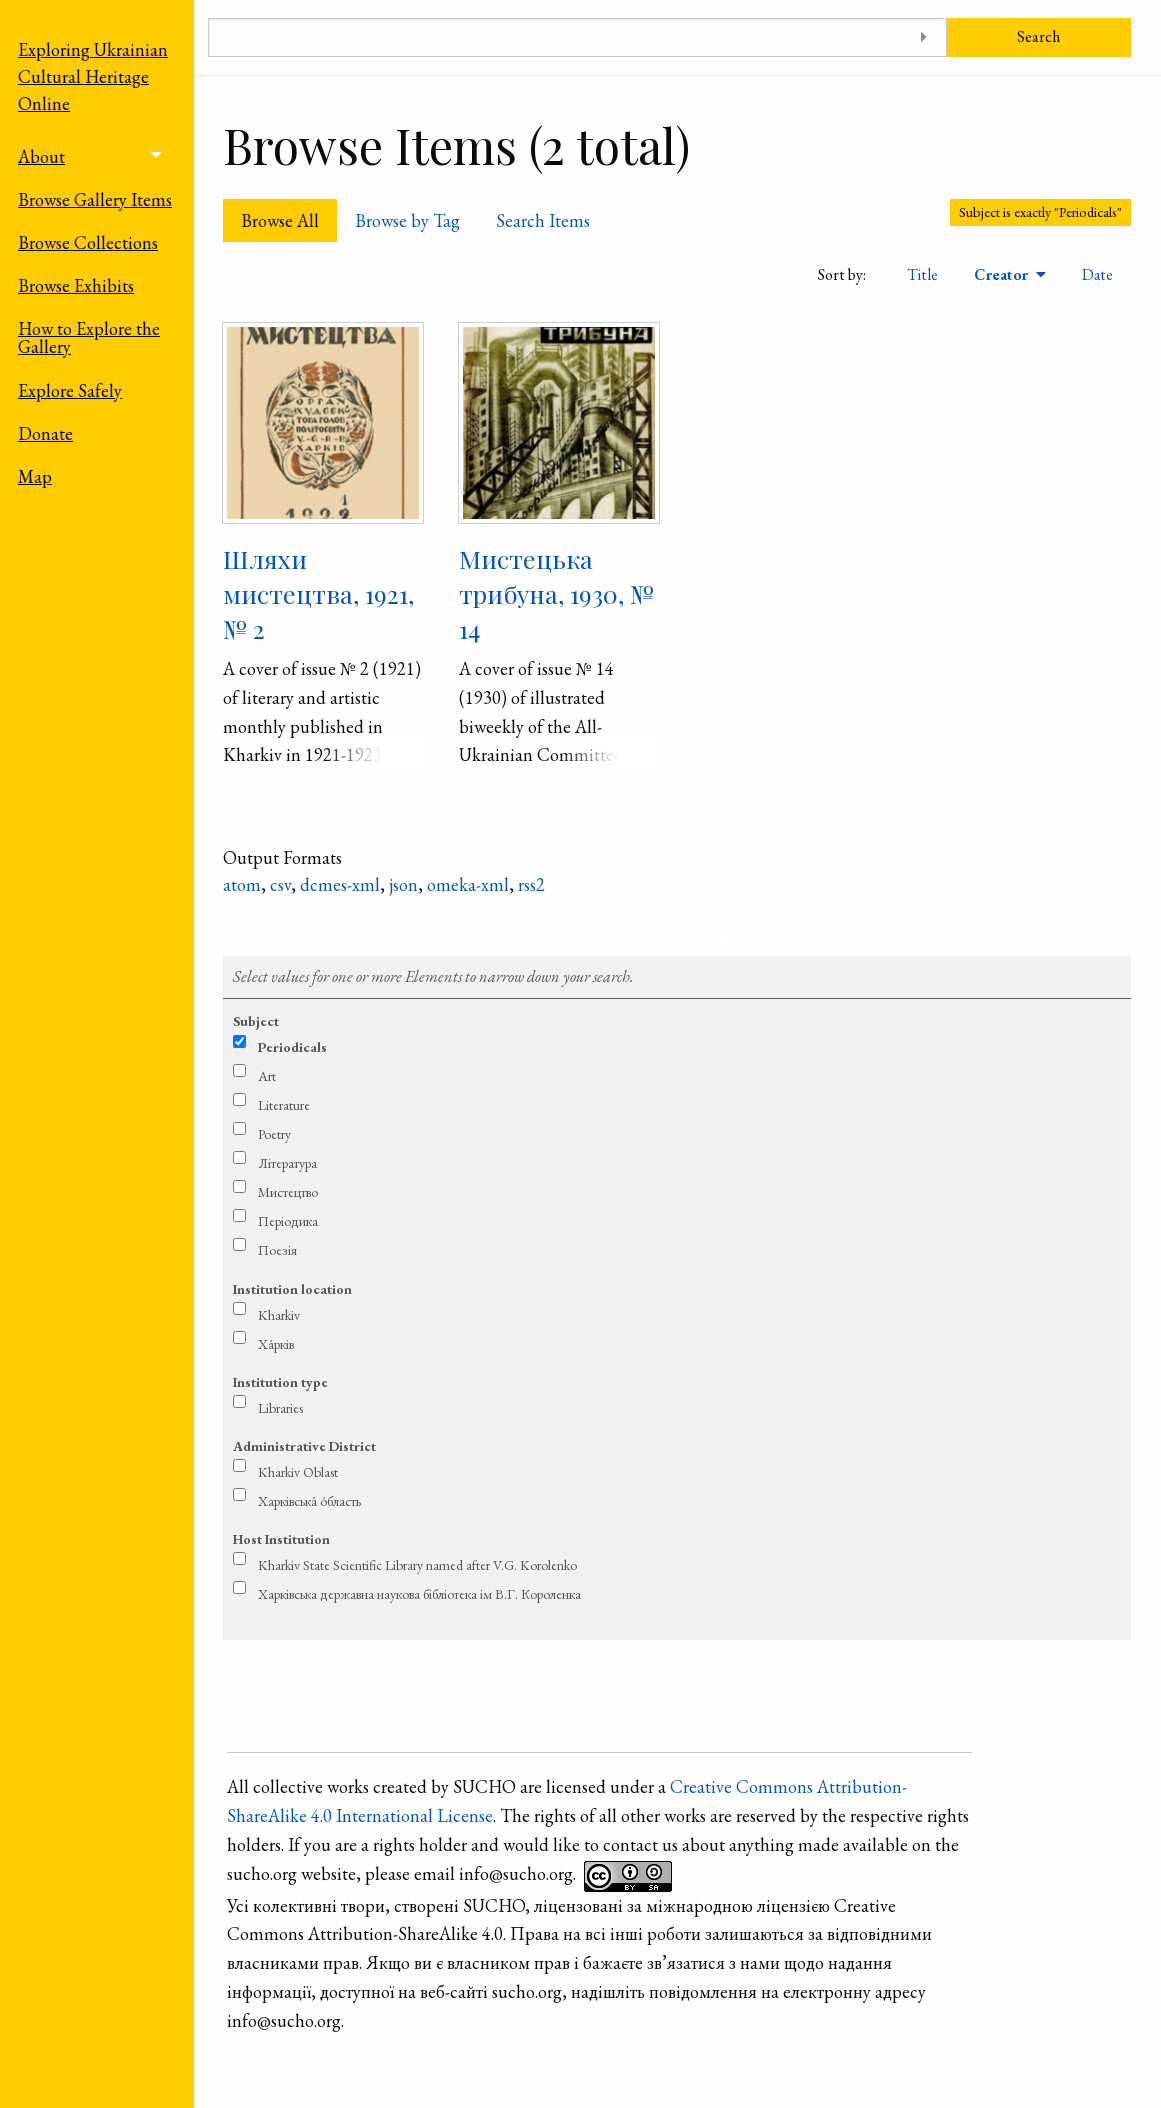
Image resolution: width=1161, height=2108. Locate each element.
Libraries (280, 1408)
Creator (1003, 274)
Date (1097, 274)
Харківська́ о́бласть (309, 1501)
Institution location (292, 1289)
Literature (284, 1105)
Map (35, 476)
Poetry (274, 1134)
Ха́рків (276, 1344)
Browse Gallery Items (95, 199)
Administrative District (304, 1446)
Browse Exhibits (76, 285)
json (403, 884)
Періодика (288, 1221)
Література (287, 1163)
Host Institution (281, 1539)
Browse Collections (88, 242)
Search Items (543, 220)
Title (922, 274)
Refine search (677, 936)
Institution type (280, 1382)
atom (242, 884)
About (41, 156)
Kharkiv (279, 1315)
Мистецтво (288, 1192)
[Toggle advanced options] (924, 37)
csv (280, 884)
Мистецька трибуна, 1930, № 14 (556, 593)
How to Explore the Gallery (89, 337)
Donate (45, 433)
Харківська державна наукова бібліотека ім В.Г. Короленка (419, 1594)
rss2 (531, 884)
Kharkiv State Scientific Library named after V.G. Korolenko (417, 1565)
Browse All (280, 220)
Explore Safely (70, 390)
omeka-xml (468, 884)
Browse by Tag (407, 220)
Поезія (277, 1250)
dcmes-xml (340, 884)
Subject (256, 1021)
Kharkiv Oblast (298, 1472)
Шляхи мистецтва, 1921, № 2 (318, 593)
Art (267, 1076)
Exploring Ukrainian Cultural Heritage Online (93, 76)
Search (1038, 36)
